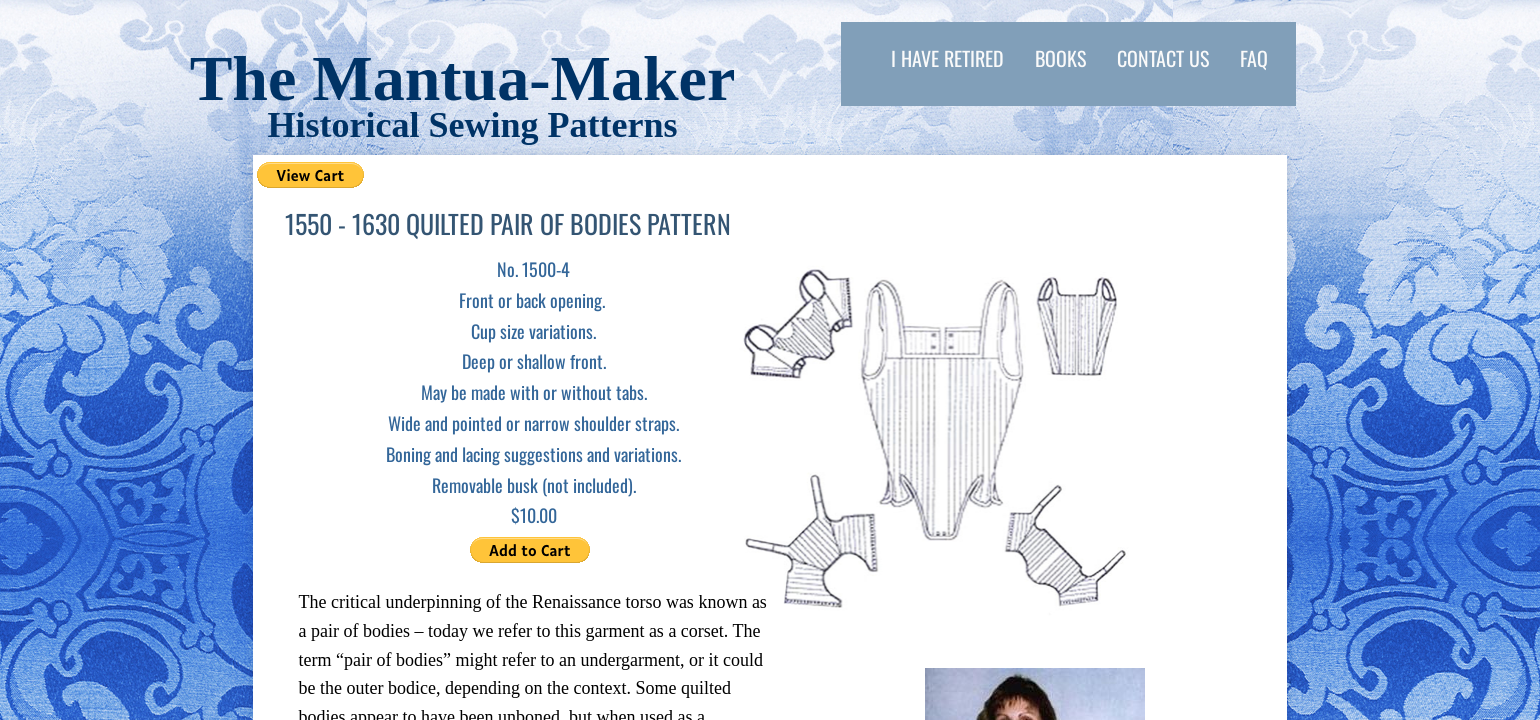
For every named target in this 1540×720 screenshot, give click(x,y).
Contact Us (1163, 58)
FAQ (1254, 58)
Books (1060, 58)
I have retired (947, 58)
